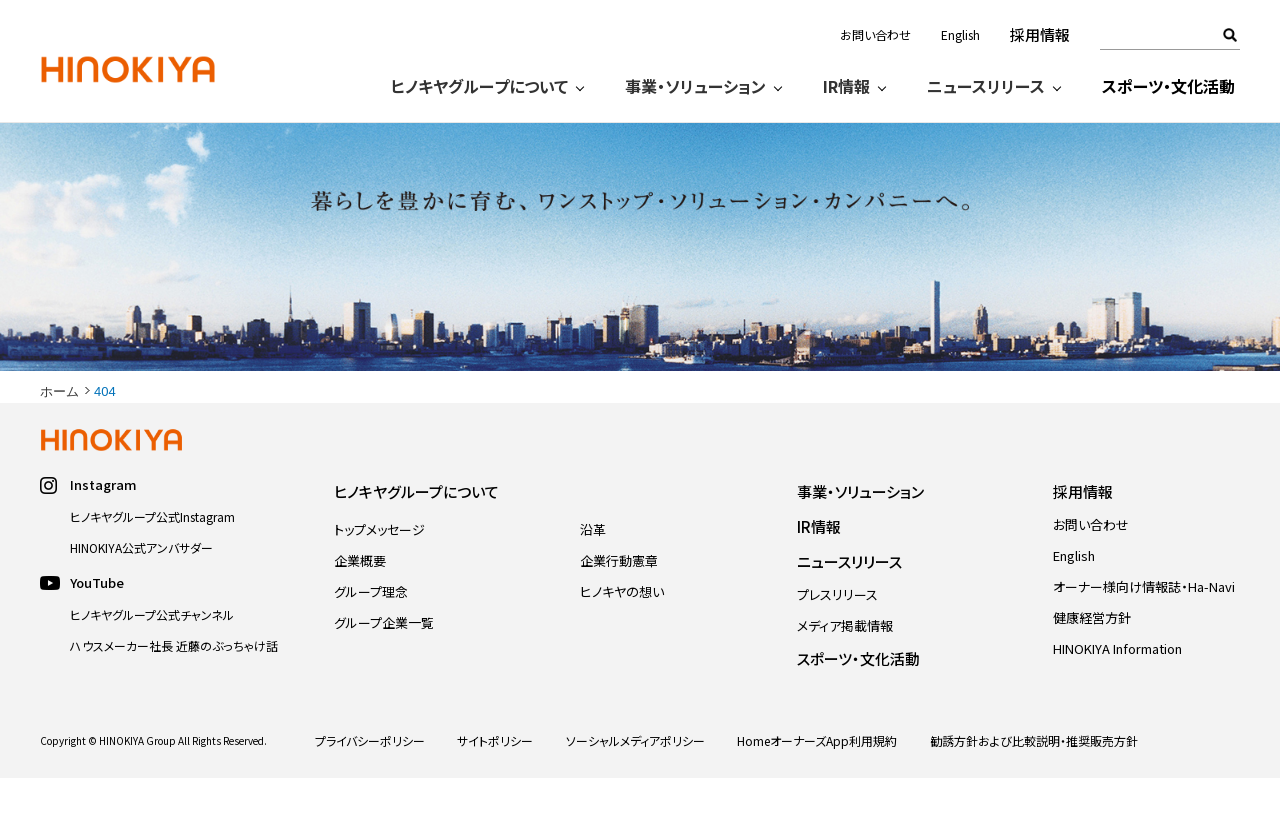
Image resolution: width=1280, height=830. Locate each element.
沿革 (593, 581)
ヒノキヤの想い (622, 643)
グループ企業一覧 (384, 674)
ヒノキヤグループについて (479, 86)
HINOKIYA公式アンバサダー (141, 599)
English (960, 34)
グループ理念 (371, 643)
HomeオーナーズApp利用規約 (817, 792)
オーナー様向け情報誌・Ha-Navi (1144, 638)
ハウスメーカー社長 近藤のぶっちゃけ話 (174, 697)
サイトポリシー (495, 792)
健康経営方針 (1092, 669)
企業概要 (360, 612)
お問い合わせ (875, 34)
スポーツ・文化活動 (1168, 86)
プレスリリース (837, 646)
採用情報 (1040, 34)
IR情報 (846, 86)
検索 (1230, 34)
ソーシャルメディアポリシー (635, 792)
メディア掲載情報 (845, 677)
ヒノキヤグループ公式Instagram (152, 568)
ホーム (59, 443)
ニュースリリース (986, 86)
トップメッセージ (379, 581)
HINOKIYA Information (1117, 700)
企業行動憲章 (619, 612)
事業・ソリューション (695, 86)
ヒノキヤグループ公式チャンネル (152, 666)
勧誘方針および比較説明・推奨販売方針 (1034, 792)
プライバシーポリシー (370, 792)
